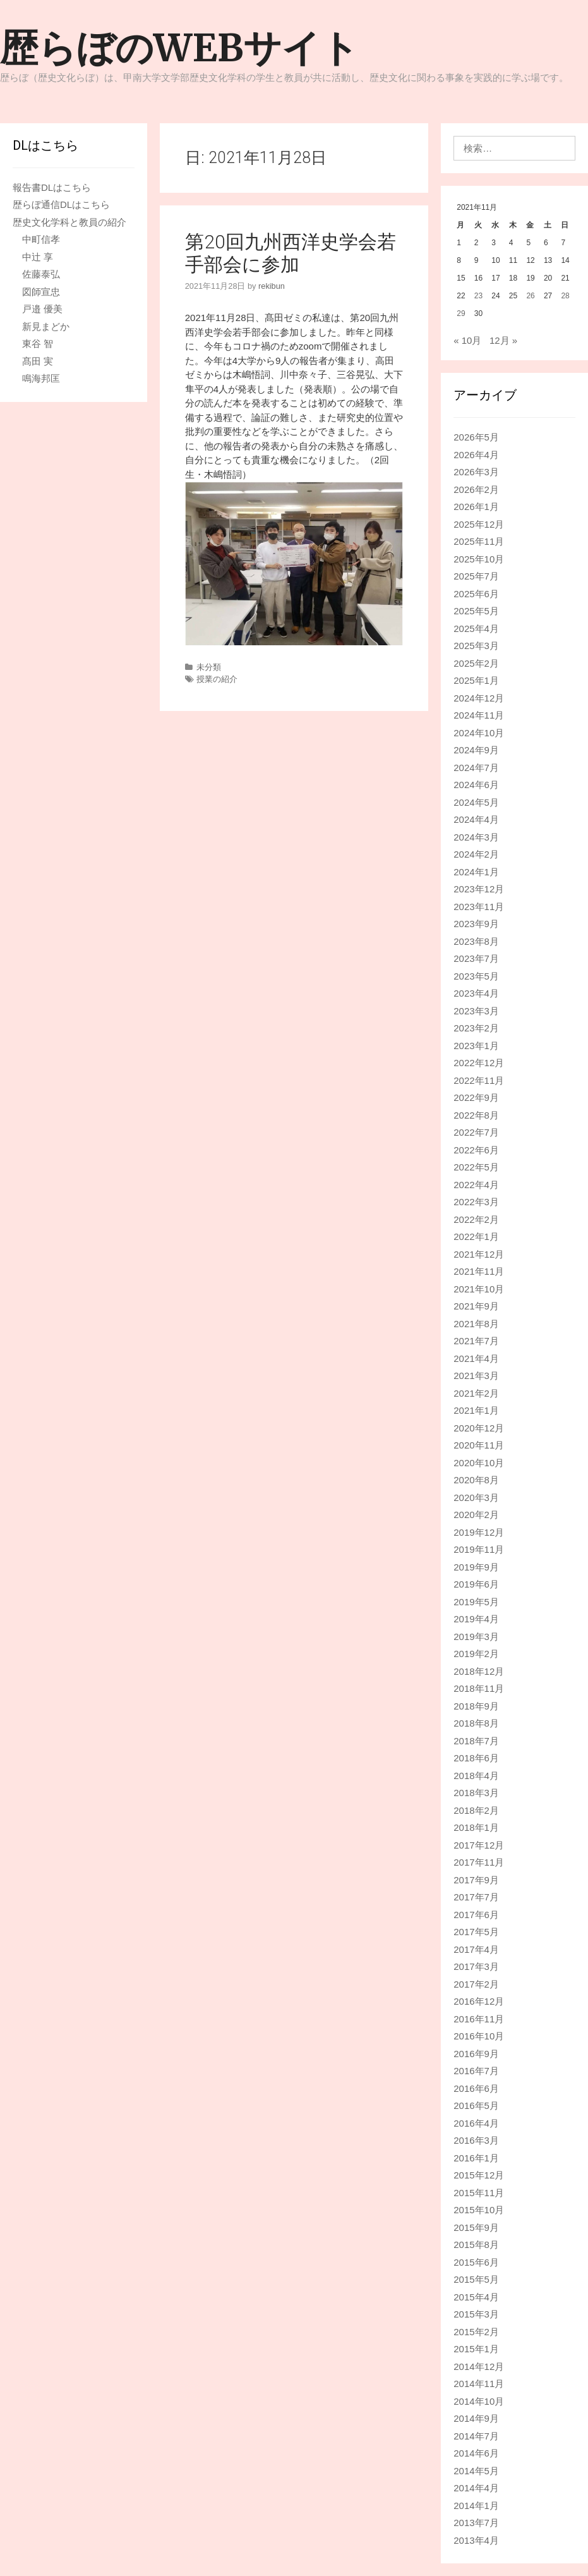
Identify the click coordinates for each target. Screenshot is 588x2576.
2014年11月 (478, 2383)
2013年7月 (476, 2522)
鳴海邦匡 (41, 378)
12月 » (503, 340)
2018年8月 (476, 1723)
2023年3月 (476, 1010)
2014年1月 (476, 2505)
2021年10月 (478, 1289)
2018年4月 (476, 1775)
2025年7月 (476, 576)
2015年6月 (476, 2262)
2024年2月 (476, 854)
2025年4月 (476, 628)
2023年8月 (476, 941)
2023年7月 (476, 958)
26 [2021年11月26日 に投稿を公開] (530, 295)
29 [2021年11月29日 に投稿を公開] (461, 313)
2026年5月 (476, 437)
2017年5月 (476, 1931)
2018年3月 (476, 1792)
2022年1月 (476, 1236)
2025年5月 (476, 610)
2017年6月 (476, 1914)
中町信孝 (41, 239)
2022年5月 (476, 1167)
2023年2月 (476, 1028)
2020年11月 (478, 1445)
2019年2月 (476, 1653)
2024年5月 (476, 802)
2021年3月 (476, 1375)
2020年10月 (478, 1462)
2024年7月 (476, 767)
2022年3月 (476, 1201)
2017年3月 (476, 1966)
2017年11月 (478, 1862)
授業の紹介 (216, 679)
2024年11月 (478, 715)
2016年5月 (476, 2105)
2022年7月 (476, 1132)
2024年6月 (476, 784)
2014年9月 (476, 2418)
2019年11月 (478, 1549)
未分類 (208, 667)
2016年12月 (478, 2001)
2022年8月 (476, 1115)
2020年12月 (478, 1428)
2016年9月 (476, 2053)
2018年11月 (478, 1688)
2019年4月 (476, 1618)
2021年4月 (476, 1358)
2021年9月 (476, 1306)
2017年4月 (476, 1949)
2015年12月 (478, 2175)
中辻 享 (37, 257)
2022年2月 (476, 1219)
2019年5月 (476, 1601)
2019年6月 (476, 1584)
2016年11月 (478, 2019)
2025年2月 (476, 663)
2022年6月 (476, 1150)
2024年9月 (476, 749)
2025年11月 (478, 541)
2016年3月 (476, 2140)
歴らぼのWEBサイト (179, 47)
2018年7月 (476, 1740)
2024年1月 (476, 871)
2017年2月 (476, 1984)
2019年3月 (476, 1636)
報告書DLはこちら (52, 187)
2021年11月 (478, 1271)
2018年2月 (476, 1810)
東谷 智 (37, 343)
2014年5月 (476, 2470)
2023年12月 (478, 889)
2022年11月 (478, 1080)
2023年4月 (476, 993)
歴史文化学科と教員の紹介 (69, 222)
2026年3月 (476, 471)
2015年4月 (476, 2297)
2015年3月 (476, 2314)
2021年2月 (476, 1393)
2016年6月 (476, 2088)
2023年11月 (478, 906)
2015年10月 (478, 2209)
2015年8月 (476, 2244)
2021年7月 (476, 1340)
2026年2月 (476, 489)
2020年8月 (476, 1479)
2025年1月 (476, 680)
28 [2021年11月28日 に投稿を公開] (565, 295)
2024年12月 (478, 698)
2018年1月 (476, 1827)
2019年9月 (476, 1567)
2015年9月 (476, 2227)
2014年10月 (478, 2401)
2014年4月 (476, 2487)
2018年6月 (476, 1758)
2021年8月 (476, 1323)
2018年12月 (478, 1671)
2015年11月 (478, 2192)
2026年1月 (476, 506)
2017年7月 (476, 1897)
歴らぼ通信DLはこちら (61, 204)
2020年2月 (476, 1514)
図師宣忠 (41, 291)
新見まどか (45, 326)
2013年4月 (476, 2540)
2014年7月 (476, 2436)
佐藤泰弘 (41, 274)
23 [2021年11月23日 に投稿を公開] (478, 295)
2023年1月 (476, 1045)
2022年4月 (476, 1184)
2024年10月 (478, 732)
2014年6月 (476, 2453)
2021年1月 (476, 1410)
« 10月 (467, 340)
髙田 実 (37, 361)
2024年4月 (476, 819)
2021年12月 (478, 1254)
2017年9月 (476, 1879)
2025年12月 (478, 524)
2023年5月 (476, 976)
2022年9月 (476, 1097)
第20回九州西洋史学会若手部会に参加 (290, 253)
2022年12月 (478, 1062)
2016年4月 (476, 2123)
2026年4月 (476, 454)
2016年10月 (478, 2036)
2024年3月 (476, 837)
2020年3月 (476, 1497)
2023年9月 (476, 923)
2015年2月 (476, 2331)
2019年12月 (478, 1532)
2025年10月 (478, 559)
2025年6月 (476, 593)
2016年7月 (476, 2070)
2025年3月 (476, 645)
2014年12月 (478, 2366)
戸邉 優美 (42, 308)
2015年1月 (476, 2348)
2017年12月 (478, 1845)
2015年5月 (476, 2279)
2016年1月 (476, 2158)
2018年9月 (476, 1706)
